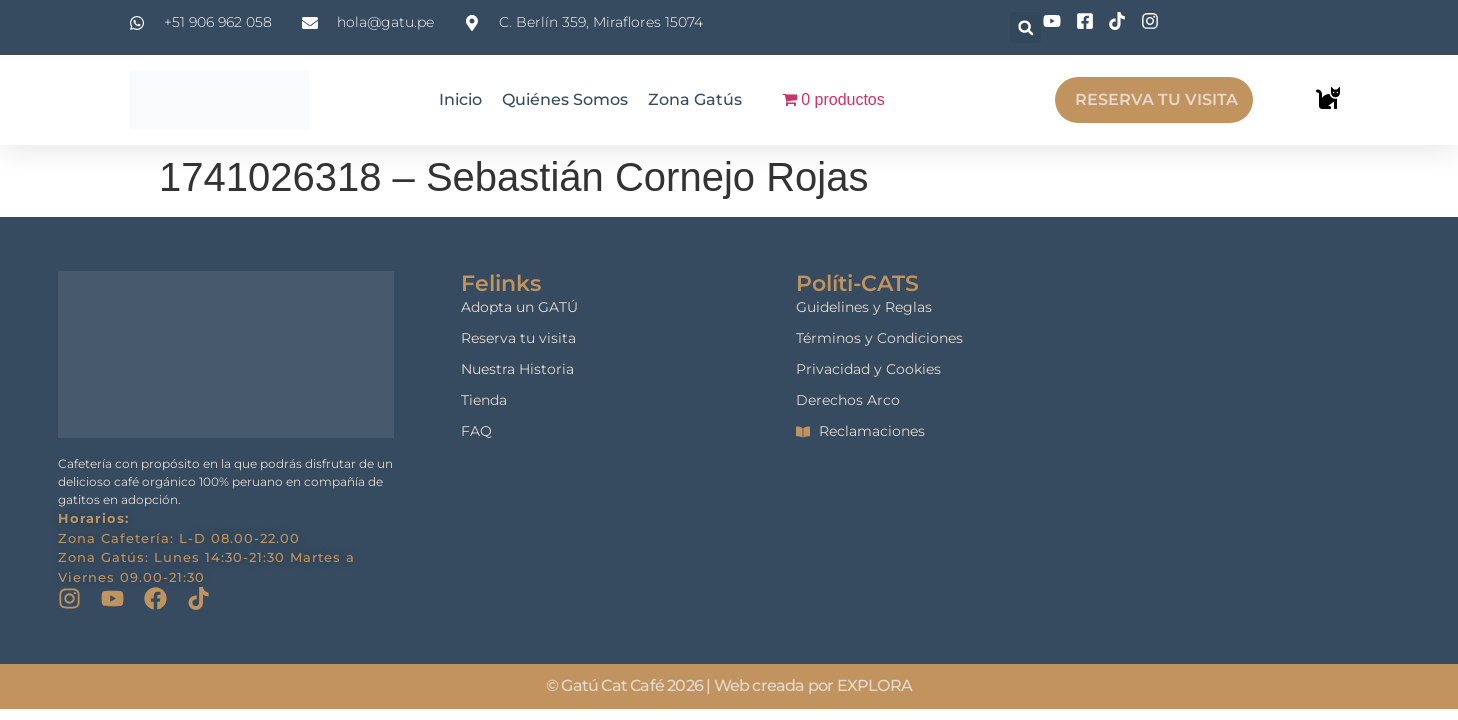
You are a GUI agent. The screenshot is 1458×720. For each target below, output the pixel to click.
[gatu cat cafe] (1265, 393)
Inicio (460, 99)
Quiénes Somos (565, 99)
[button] (1025, 27)
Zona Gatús (695, 99)
